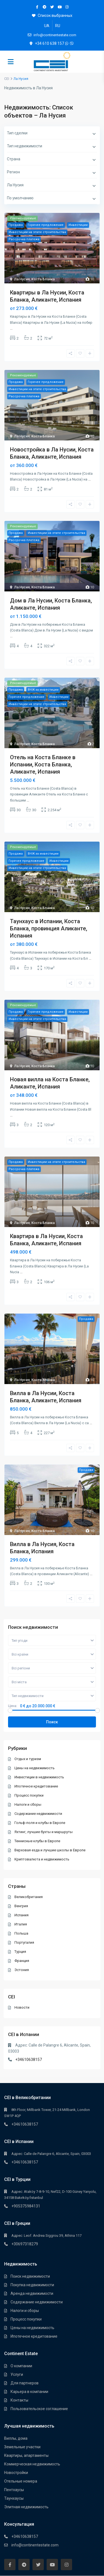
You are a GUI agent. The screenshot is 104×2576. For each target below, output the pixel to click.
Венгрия (21, 1906)
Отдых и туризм (27, 1759)
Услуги (17, 2374)
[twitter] (52, 7)
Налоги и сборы (27, 1804)
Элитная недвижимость (26, 2507)
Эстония (21, 1970)
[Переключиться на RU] (57, 25)
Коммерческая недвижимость (32, 2464)
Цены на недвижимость (34, 1768)
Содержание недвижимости (38, 1814)
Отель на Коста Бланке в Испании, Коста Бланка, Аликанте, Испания (42, 764)
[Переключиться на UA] (46, 25)
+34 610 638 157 (49, 43)
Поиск (52, 1722)
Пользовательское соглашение (39, 2409)
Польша (21, 1933)
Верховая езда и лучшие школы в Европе (49, 1850)
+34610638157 (28, 2059)
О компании (21, 2366)
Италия (20, 1924)
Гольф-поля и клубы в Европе (39, 1823)
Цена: (12, 1706)
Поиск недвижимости (30, 2276)
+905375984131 (25, 2206)
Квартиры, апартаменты (26, 2455)
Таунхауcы (14, 2498)
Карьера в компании (29, 2391)
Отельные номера (20, 2481)
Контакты (19, 2400)
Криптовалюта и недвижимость (41, 1859)
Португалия (24, 1942)
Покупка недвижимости (32, 2285)
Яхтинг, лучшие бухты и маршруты (43, 1832)
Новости (21, 2007)
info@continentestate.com (35, 2545)
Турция (20, 1951)
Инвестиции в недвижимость (39, 1777)
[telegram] (44, 7)
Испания (21, 1915)
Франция (21, 1961)
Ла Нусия (22, 279)
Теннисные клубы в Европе (37, 1841)
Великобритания (28, 1897)
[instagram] (67, 7)
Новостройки (16, 2472)
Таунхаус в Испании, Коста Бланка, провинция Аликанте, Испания (48, 928)
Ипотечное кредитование (36, 1786)
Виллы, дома (15, 2438)
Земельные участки (22, 2447)
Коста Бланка (43, 279)
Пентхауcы (14, 2490)
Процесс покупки (29, 1795)
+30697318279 (24, 2244)
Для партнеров (25, 2383)
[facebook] (37, 7)
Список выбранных (52, 15)
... (11, 328)
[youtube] (59, 7)
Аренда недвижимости (32, 2293)
